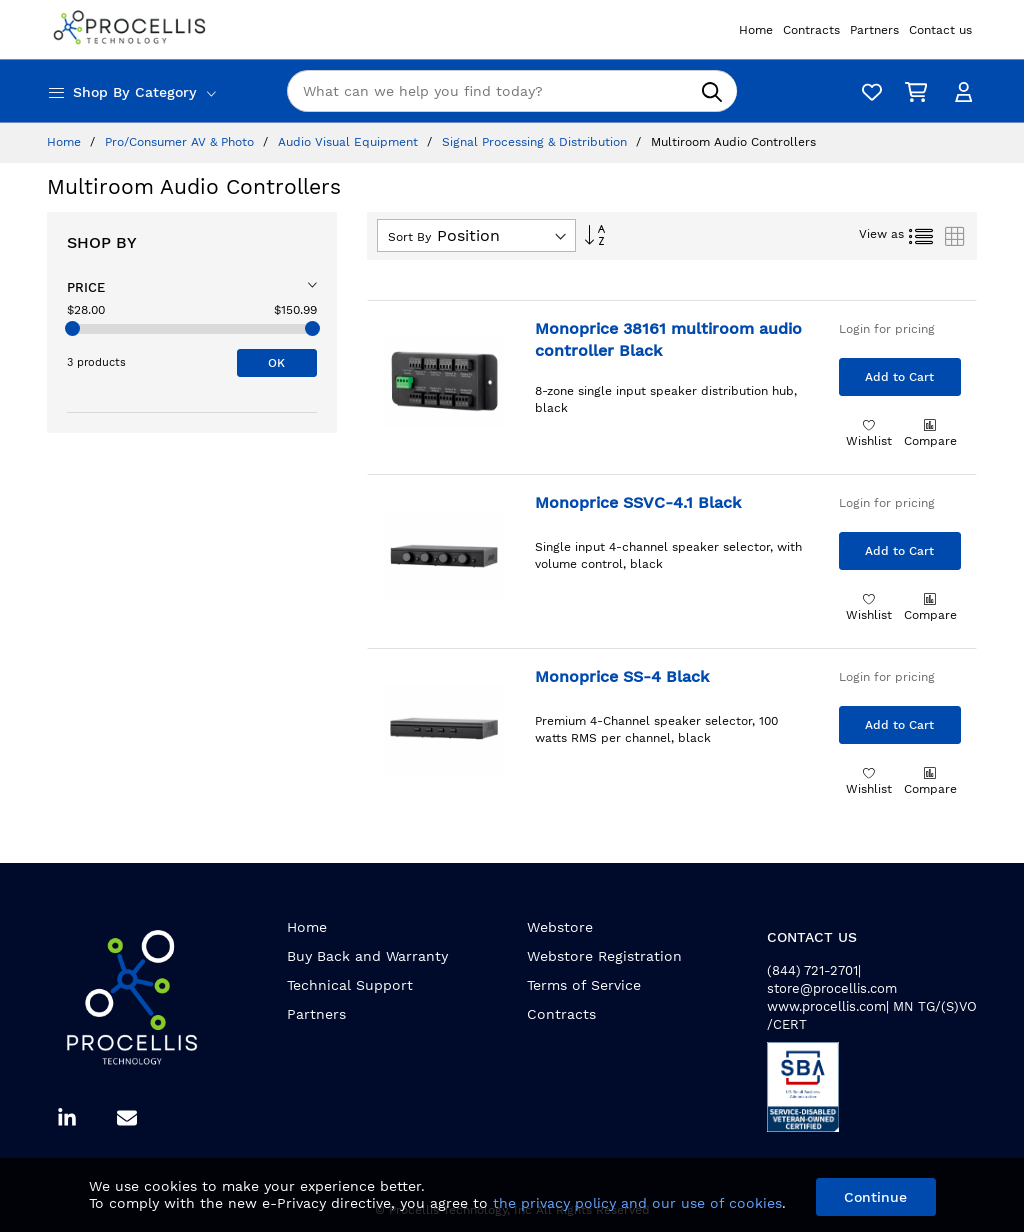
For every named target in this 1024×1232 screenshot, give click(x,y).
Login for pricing (887, 329)
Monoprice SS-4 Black (622, 676)
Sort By (409, 237)
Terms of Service (584, 985)
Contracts (561, 1014)
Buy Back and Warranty (367, 956)
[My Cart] (912, 91)
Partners (316, 1014)
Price (86, 287)
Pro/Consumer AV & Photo (181, 142)
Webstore (560, 927)
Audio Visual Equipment (350, 142)
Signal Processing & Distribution (536, 142)
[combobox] (512, 91)
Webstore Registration (604, 956)
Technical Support (350, 985)
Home (66, 142)
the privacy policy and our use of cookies (637, 1203)
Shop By (102, 242)
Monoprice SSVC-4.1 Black (638, 502)
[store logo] (132, 29)
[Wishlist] (867, 91)
